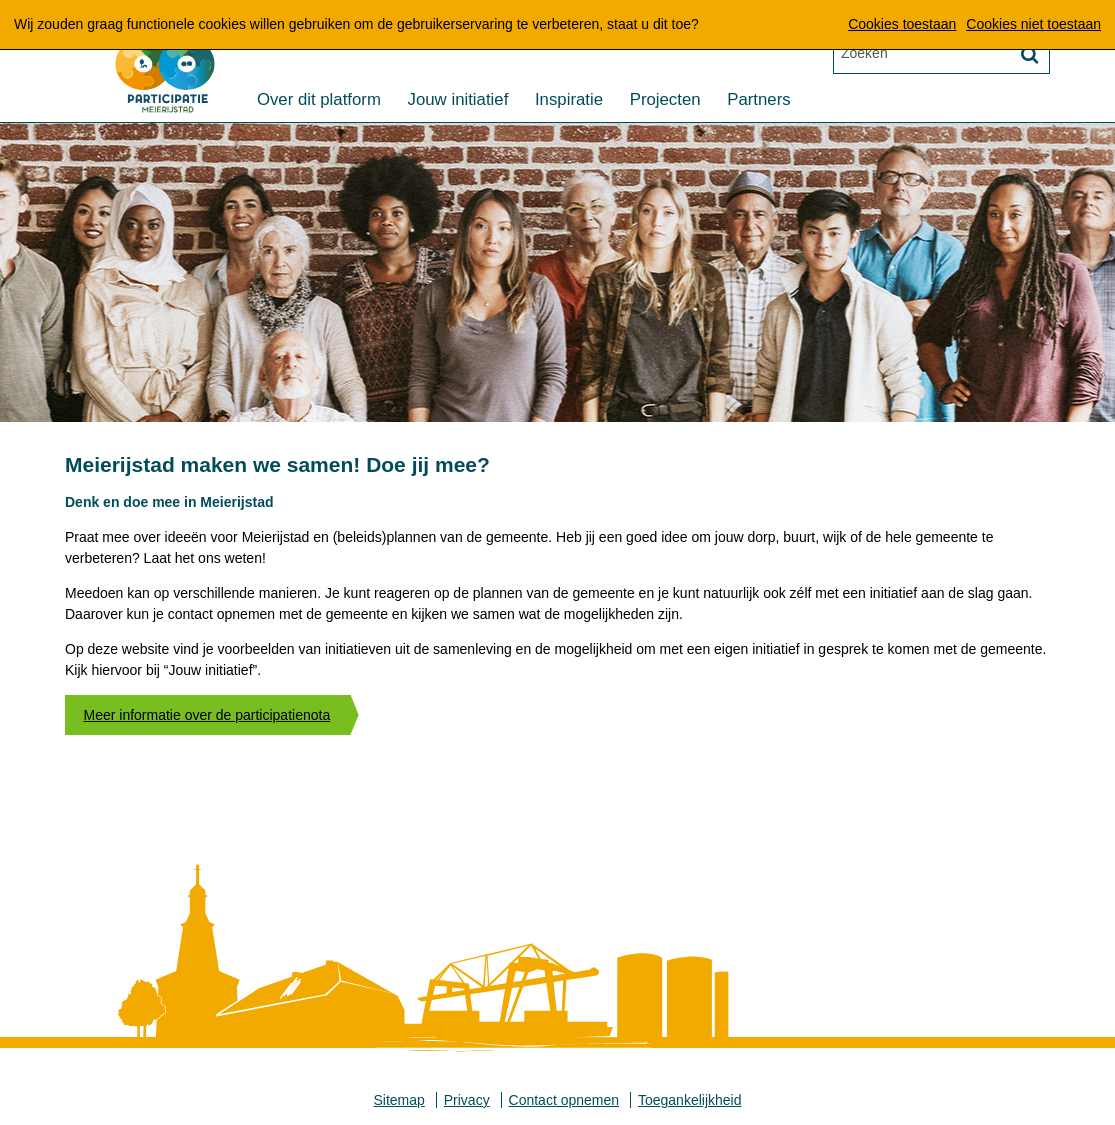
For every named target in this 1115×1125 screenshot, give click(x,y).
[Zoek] (1029, 55)
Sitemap (399, 1100)
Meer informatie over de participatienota (207, 715)
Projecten (665, 100)
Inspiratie (569, 100)
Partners (758, 100)
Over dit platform (319, 100)
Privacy (467, 1100)
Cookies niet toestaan (1033, 24)
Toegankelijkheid (690, 1100)
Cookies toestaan (902, 24)
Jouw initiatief (458, 100)
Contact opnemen (564, 1100)
